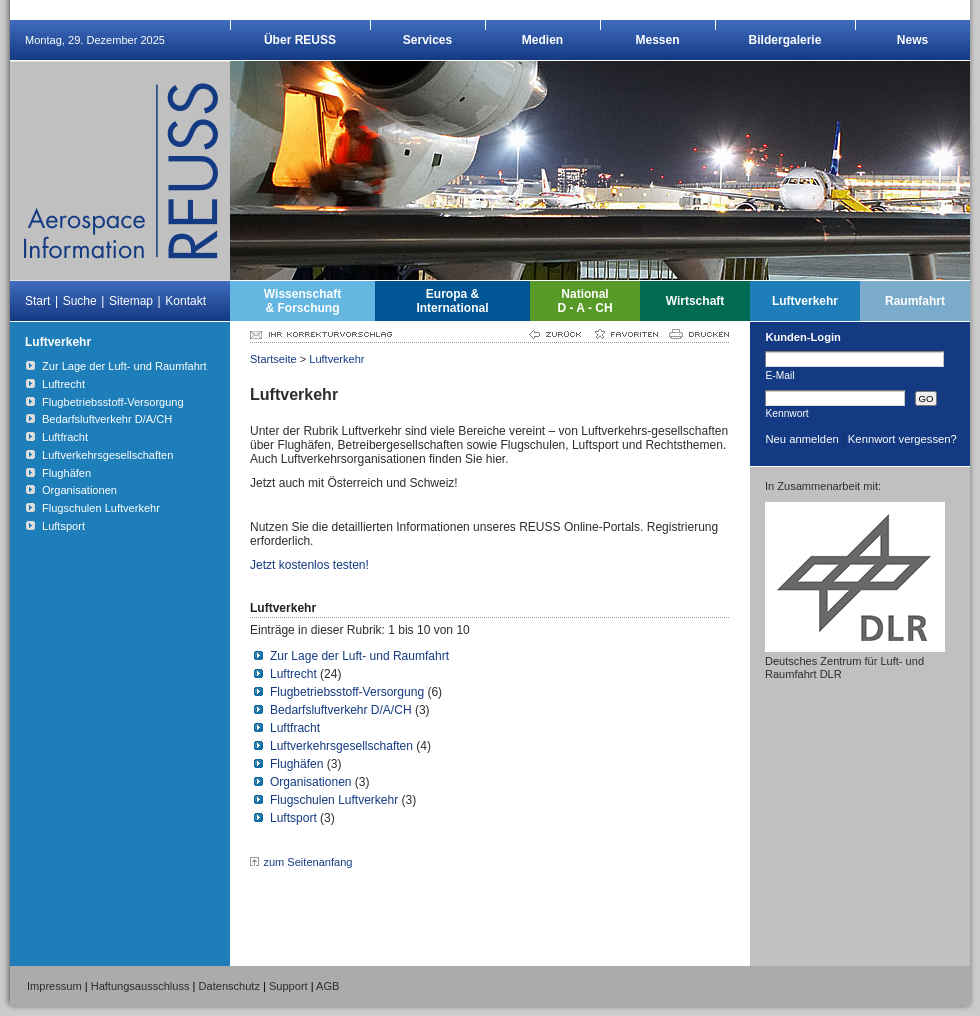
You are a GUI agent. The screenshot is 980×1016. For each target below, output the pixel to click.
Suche (80, 301)
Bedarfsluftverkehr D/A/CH (341, 710)
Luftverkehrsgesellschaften (341, 746)
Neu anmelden (801, 439)
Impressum (54, 986)
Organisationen (311, 782)
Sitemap (131, 301)
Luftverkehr (805, 301)
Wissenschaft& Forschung (302, 301)
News (912, 40)
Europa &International (452, 301)
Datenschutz (229, 986)
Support (288, 986)
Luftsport (293, 818)
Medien (542, 40)
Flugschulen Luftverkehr (334, 800)
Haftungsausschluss (140, 986)
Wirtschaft (695, 301)
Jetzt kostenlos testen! (309, 565)
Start (37, 301)
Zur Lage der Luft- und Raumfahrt (359, 656)
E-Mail (779, 375)
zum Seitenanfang (307, 862)
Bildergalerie (785, 40)
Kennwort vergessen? (902, 439)
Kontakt (185, 301)
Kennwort (786, 413)
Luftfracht (295, 728)
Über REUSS (300, 40)
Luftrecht (293, 674)
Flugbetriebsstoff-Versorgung (347, 692)
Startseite (273, 359)
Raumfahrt (915, 301)
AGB (327, 986)
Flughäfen (296, 764)
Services (427, 40)
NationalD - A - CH (584, 301)
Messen (657, 40)
